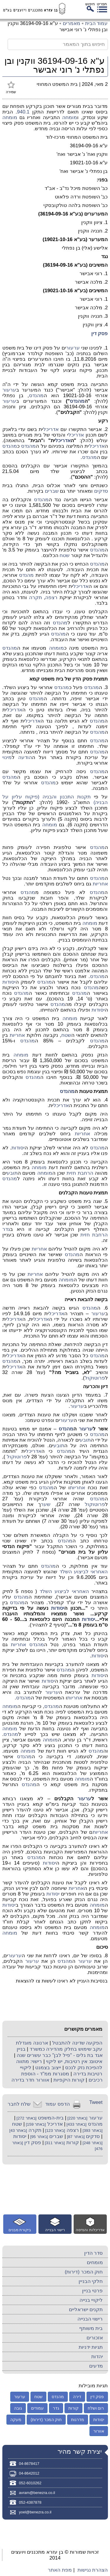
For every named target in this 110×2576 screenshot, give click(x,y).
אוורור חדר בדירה (30, 2080)
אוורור (98, 2431)
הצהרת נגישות (92, 2570)
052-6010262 (30, 2483)
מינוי (7, 757)
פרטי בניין (92, 2291)
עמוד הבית (96, 23)
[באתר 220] (76, 2118)
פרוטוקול (95, 1378)
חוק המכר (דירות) (84, 2272)
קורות (72, 2142)
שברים (52, 491)
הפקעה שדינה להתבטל (77, 2043)
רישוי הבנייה (90, 2319)
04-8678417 (29, 2463)
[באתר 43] (18, 2130)
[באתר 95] (38, 2136)
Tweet (95, 2102)
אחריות (100, 884)
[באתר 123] (54, 2130)
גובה (18, 2408)
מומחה (69, 117)
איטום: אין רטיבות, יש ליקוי (74, 2061)
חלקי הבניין (91, 2281)
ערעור (73, 348)
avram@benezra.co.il (37, 2492)
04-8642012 (29, 2473)
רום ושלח (96, 2408)
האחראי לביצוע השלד (84, 1571)
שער (45, 1504)
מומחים (95, 2262)
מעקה (15, 2419)
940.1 (23, 112)
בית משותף (91, 2328)
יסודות (9, 982)
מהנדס (36, 395)
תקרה (35, 597)
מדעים (96, 2366)
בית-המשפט (51, 2118)
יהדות (97, 2356)
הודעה (25, 757)
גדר (6, 1229)
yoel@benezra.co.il (35, 2512)
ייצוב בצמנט (48, 2067)
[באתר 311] (54, 2143)
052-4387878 (30, 2502)
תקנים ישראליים (86, 2309)
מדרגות (77, 2419)
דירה (77, 2396)
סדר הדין (93, 2253)
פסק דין (99, 333)
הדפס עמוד (57, 2104)
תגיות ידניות (91, 2347)
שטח (65, 555)
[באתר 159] (35, 2124)
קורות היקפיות (68, 2080)
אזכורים (95, 2338)
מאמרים (71, 23)
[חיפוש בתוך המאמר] (58, 44)
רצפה (51, 597)
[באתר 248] (92, 2143)
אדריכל (51, 429)
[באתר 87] (75, 2136)
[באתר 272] (26, 2118)
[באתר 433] (76, 2124)
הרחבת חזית (80, 1173)
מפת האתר (60, 2570)
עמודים (37, 2408)
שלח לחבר (19, 2104)
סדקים (101, 491)
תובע (12, 1173)
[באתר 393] (92, 2130)
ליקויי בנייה (91, 2300)
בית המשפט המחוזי (57, 84)
